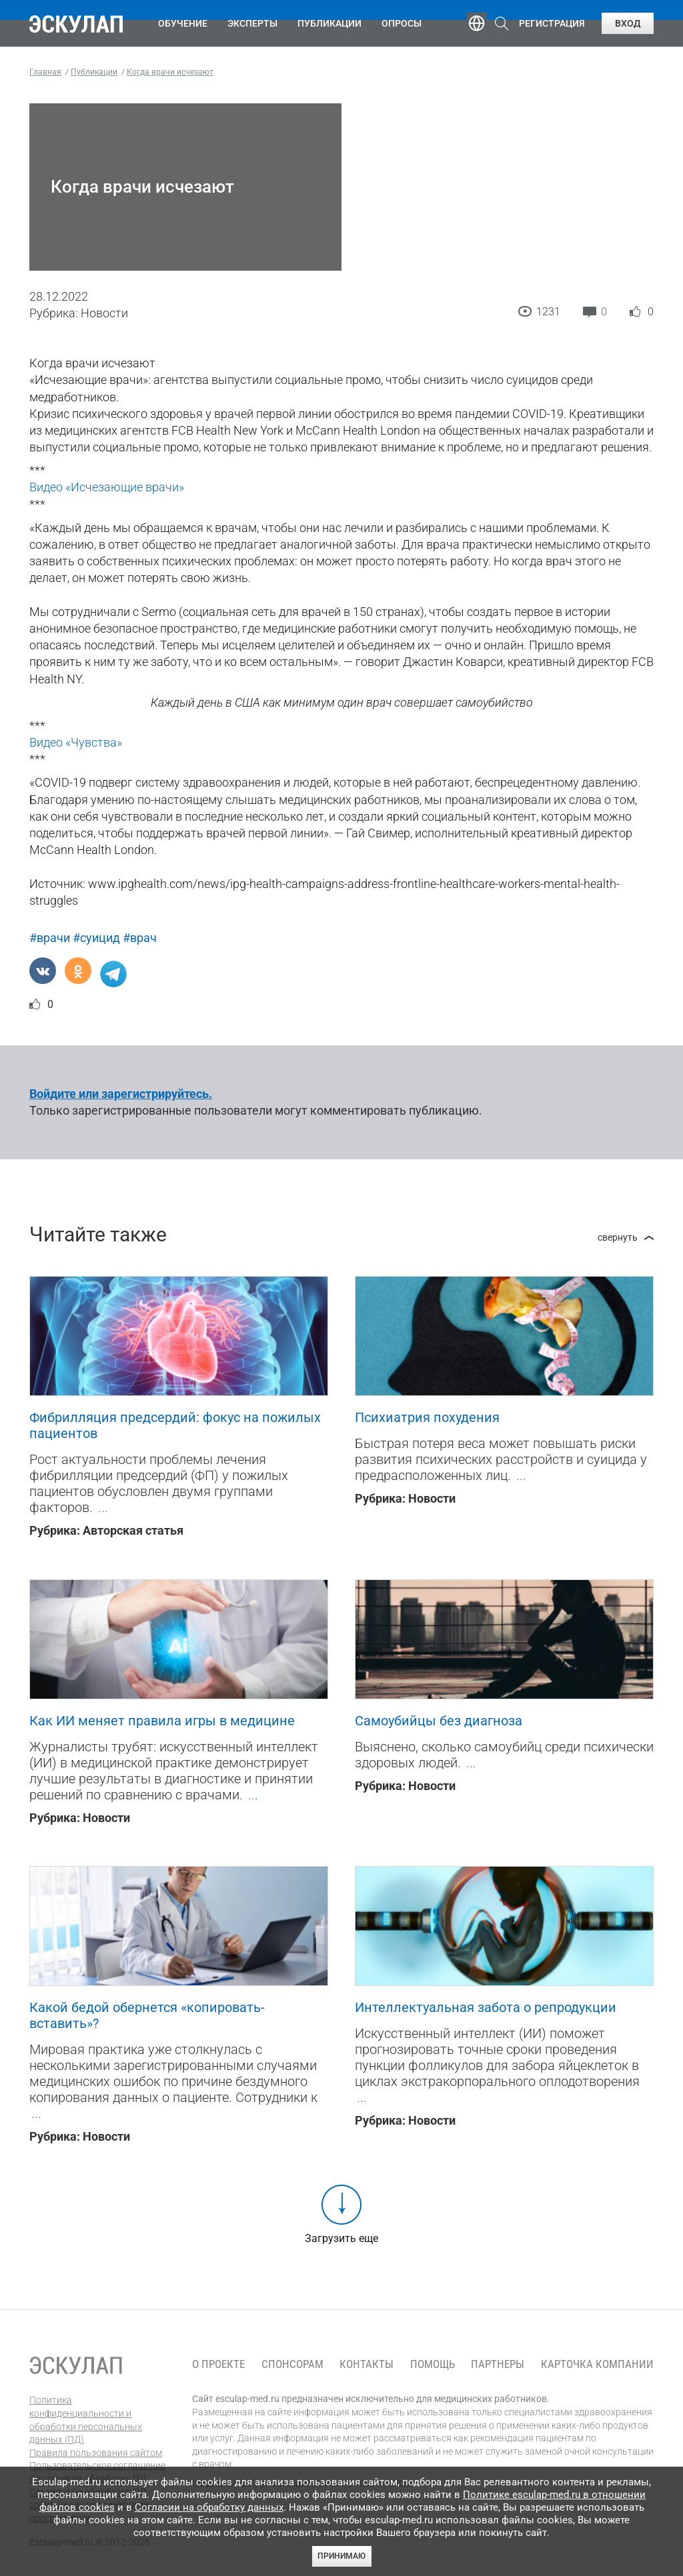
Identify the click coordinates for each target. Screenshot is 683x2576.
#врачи (49, 938)
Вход (627, 23)
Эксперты (252, 23)
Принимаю (341, 2556)
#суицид (96, 938)
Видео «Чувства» (75, 742)
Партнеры (497, 2364)
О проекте (218, 2364)
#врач (140, 938)
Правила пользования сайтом (95, 2452)
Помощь (432, 2364)
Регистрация (552, 23)
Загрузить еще (341, 2238)
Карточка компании (597, 2364)
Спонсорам (292, 2364)
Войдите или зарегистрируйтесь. (120, 1094)
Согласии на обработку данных (209, 2507)
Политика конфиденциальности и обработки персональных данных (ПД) (85, 2420)
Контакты (366, 2364)
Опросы (402, 23)
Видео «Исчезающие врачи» (106, 487)
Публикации (329, 23)
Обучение (182, 23)
